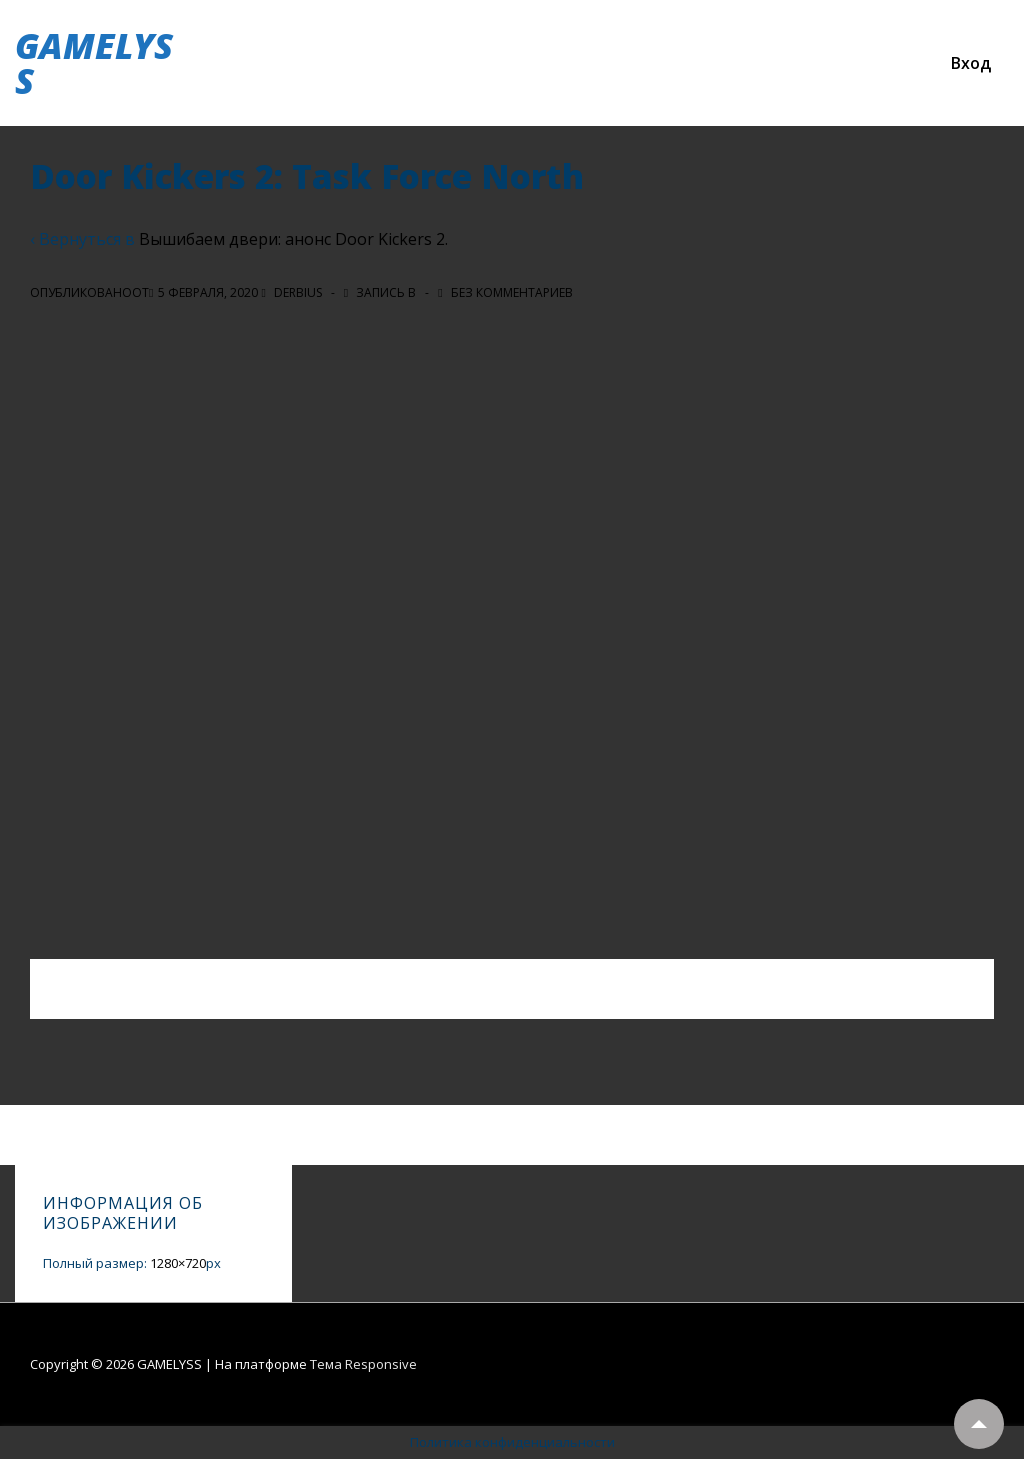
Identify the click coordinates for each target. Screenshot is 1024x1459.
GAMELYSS (94, 63)
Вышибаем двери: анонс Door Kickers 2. (293, 239)
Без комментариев (512, 292)
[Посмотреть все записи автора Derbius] (292, 292)
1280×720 (178, 1263)
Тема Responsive (363, 1364)
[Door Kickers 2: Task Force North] (208, 292)
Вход (971, 63)
